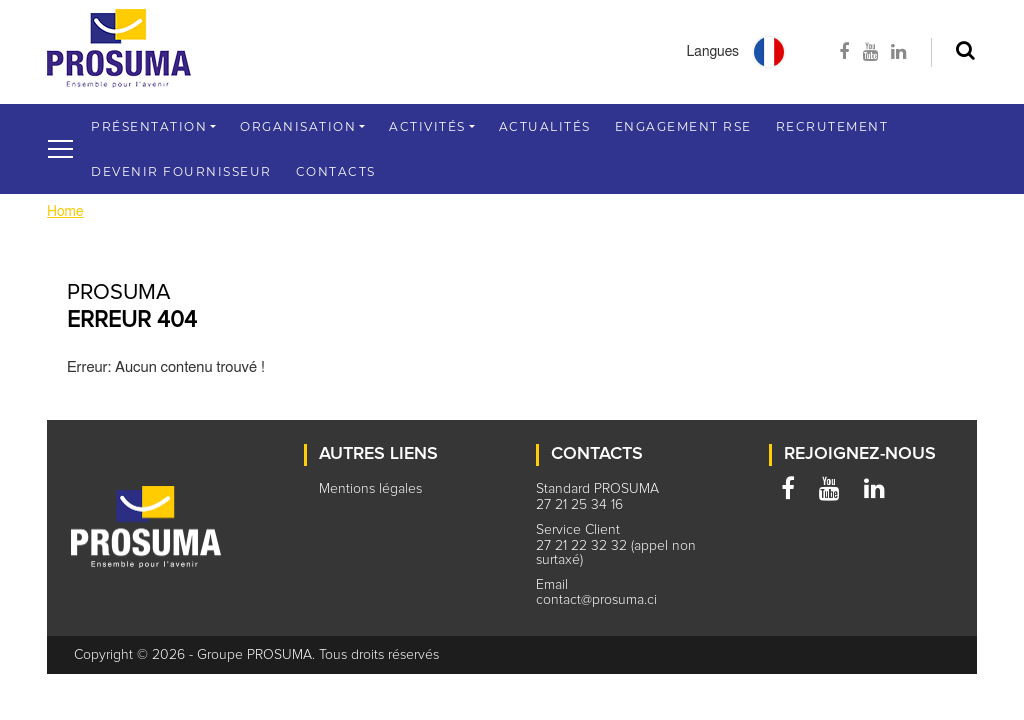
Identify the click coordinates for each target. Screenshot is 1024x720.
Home (65, 212)
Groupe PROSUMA (254, 655)
